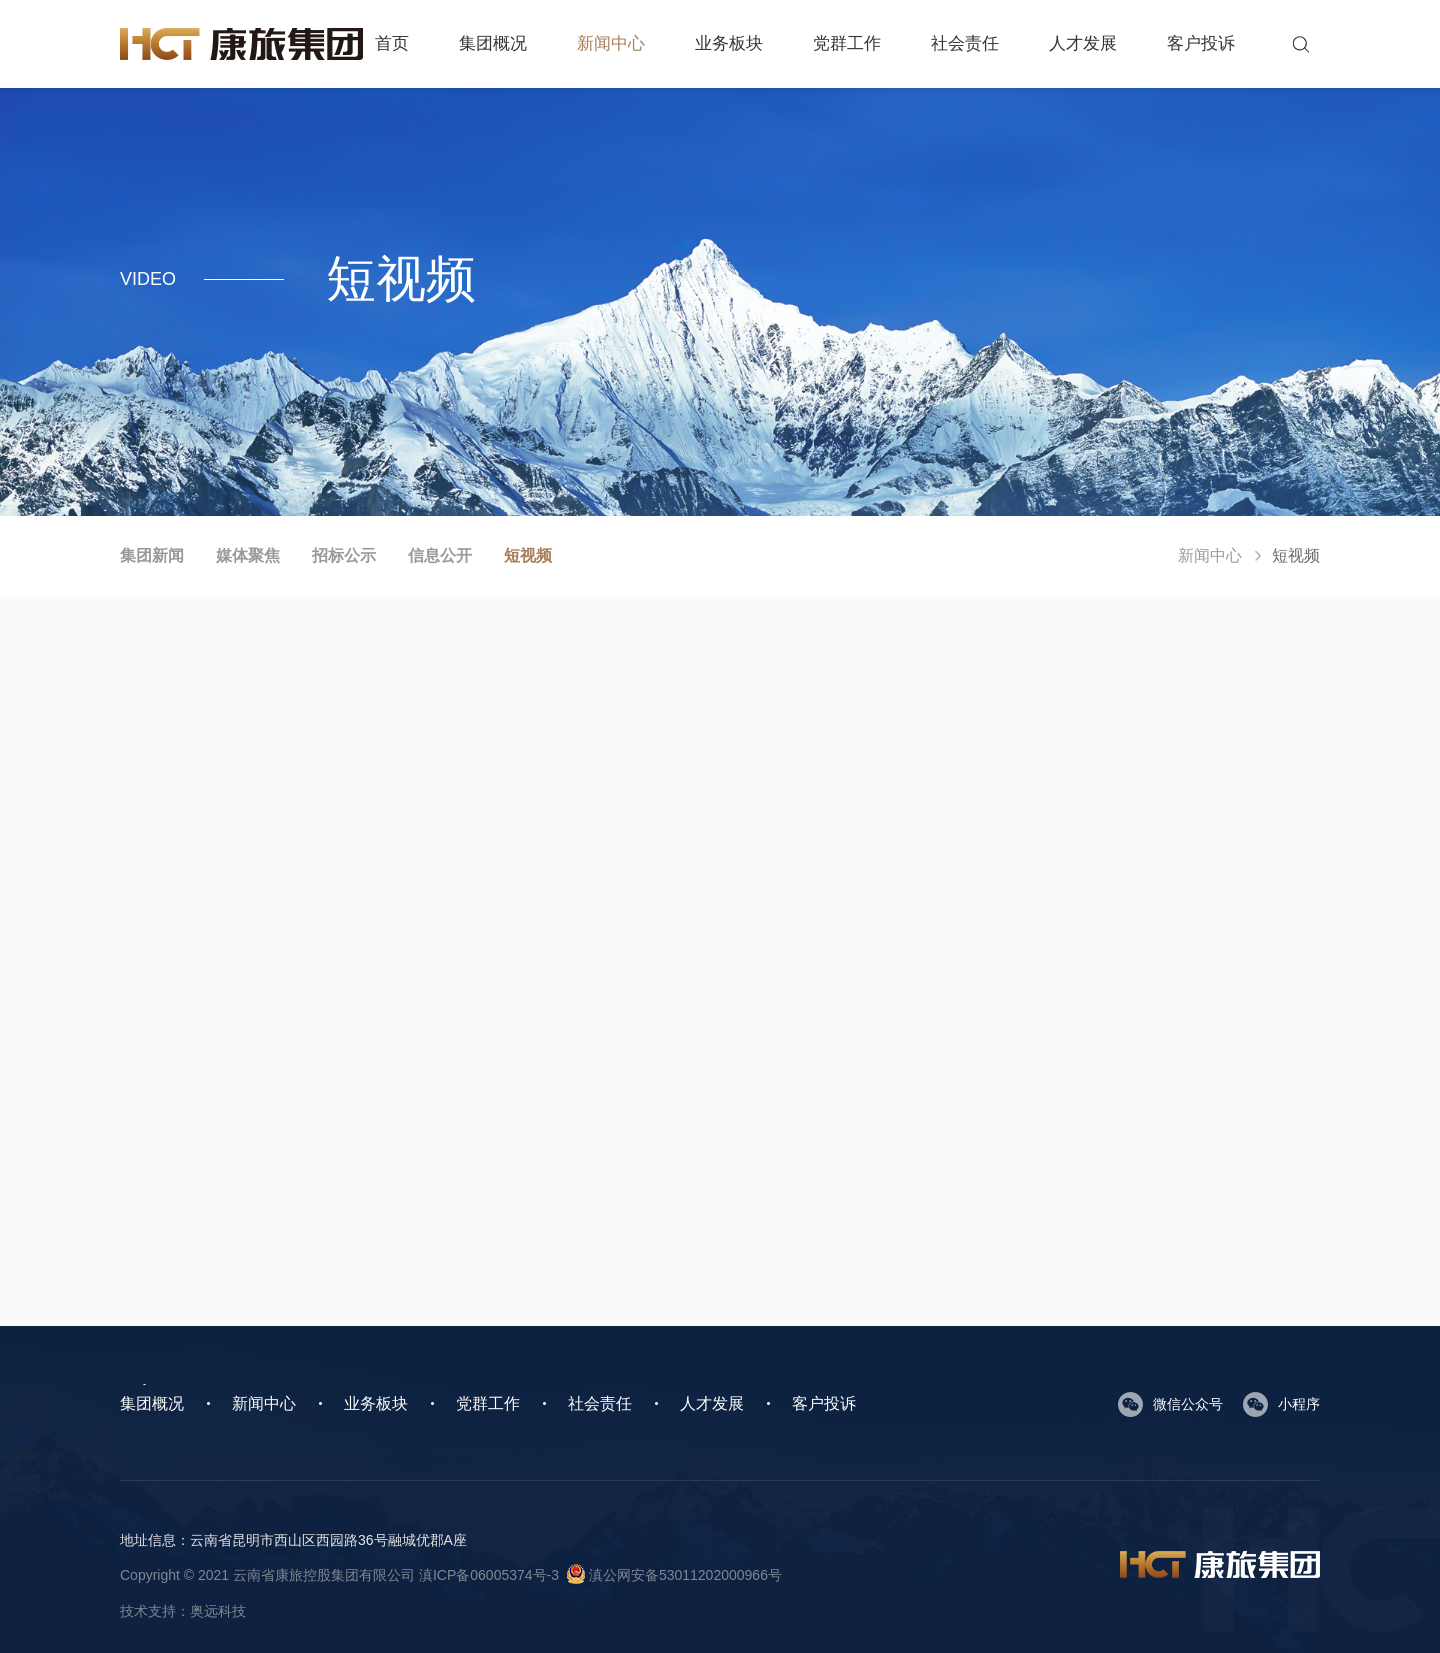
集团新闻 (152, 555)
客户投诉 (1201, 43)
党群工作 (847, 43)
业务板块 (729, 43)
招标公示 (344, 555)
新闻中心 (611, 43)
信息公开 (440, 555)
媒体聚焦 (248, 555)
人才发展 (1083, 43)
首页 (392, 43)
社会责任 (965, 43)
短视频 (528, 555)
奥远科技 (218, 1611)
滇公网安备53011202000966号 (674, 1575)
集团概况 (493, 43)
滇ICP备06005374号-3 (489, 1575)
